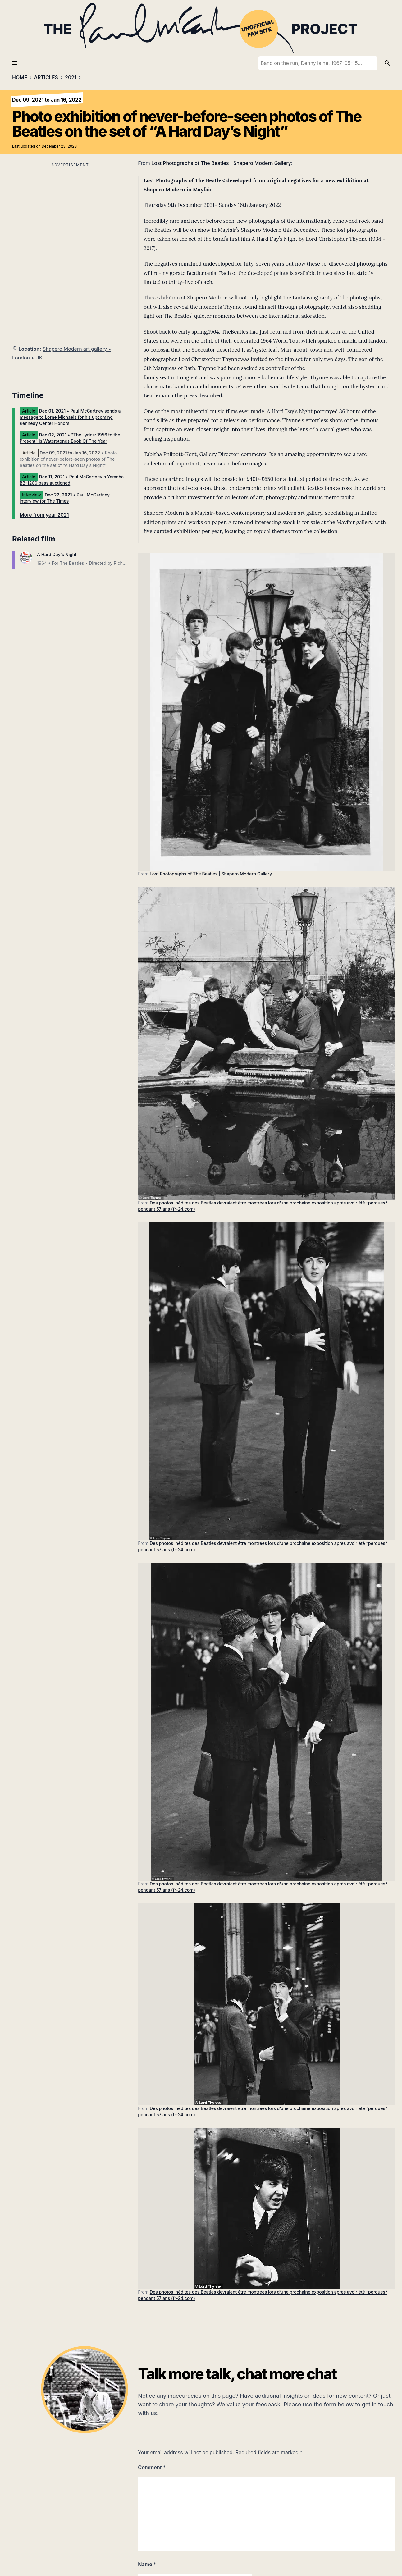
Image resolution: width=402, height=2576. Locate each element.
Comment (152, 2467)
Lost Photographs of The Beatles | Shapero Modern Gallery (221, 163)
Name (147, 2564)
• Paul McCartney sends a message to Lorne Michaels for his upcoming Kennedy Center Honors (70, 417)
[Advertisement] (70, 212)
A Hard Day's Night (56, 554)
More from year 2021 (44, 515)
